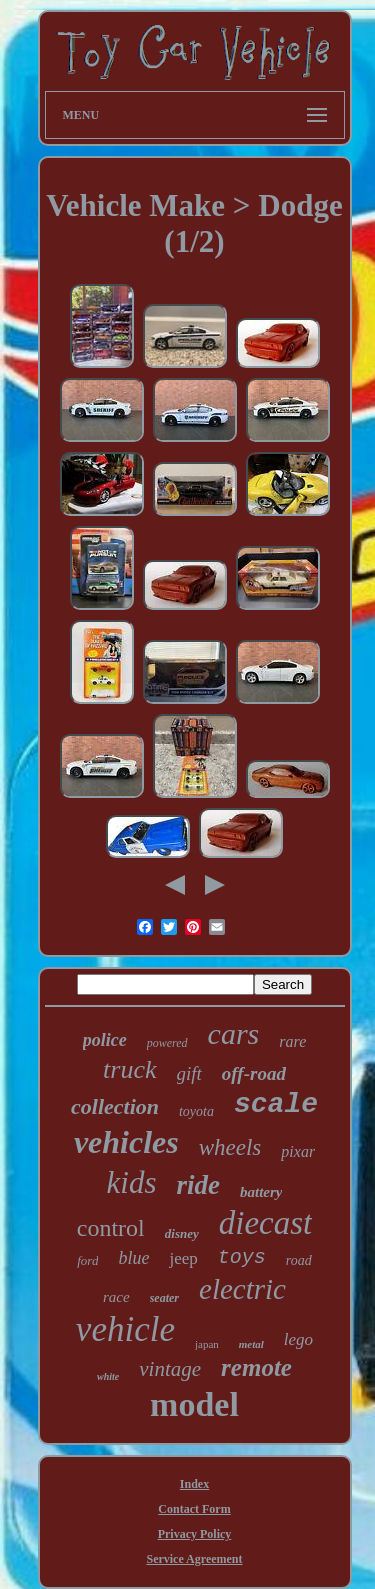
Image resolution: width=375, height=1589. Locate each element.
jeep (183, 1258)
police (105, 1040)
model (194, 1404)
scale (276, 1104)
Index (194, 1484)
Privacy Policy (195, 1534)
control (111, 1228)
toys (242, 1257)
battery (261, 1192)
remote (256, 1367)
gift (189, 1073)
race (116, 1297)
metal (251, 1344)
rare (292, 1041)
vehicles (126, 1142)
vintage (170, 1369)
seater (164, 1298)
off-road (254, 1073)
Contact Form (194, 1509)
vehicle (125, 1329)
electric (242, 1289)
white (108, 1376)
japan (207, 1344)
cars (234, 1033)
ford (87, 1260)
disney (182, 1233)
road (299, 1260)
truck (129, 1069)
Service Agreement (194, 1559)
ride (198, 1185)
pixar (298, 1151)
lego (298, 1339)
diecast (265, 1223)
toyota (196, 1111)
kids (132, 1182)
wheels (230, 1147)
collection (115, 1106)
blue (133, 1258)
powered (167, 1043)
